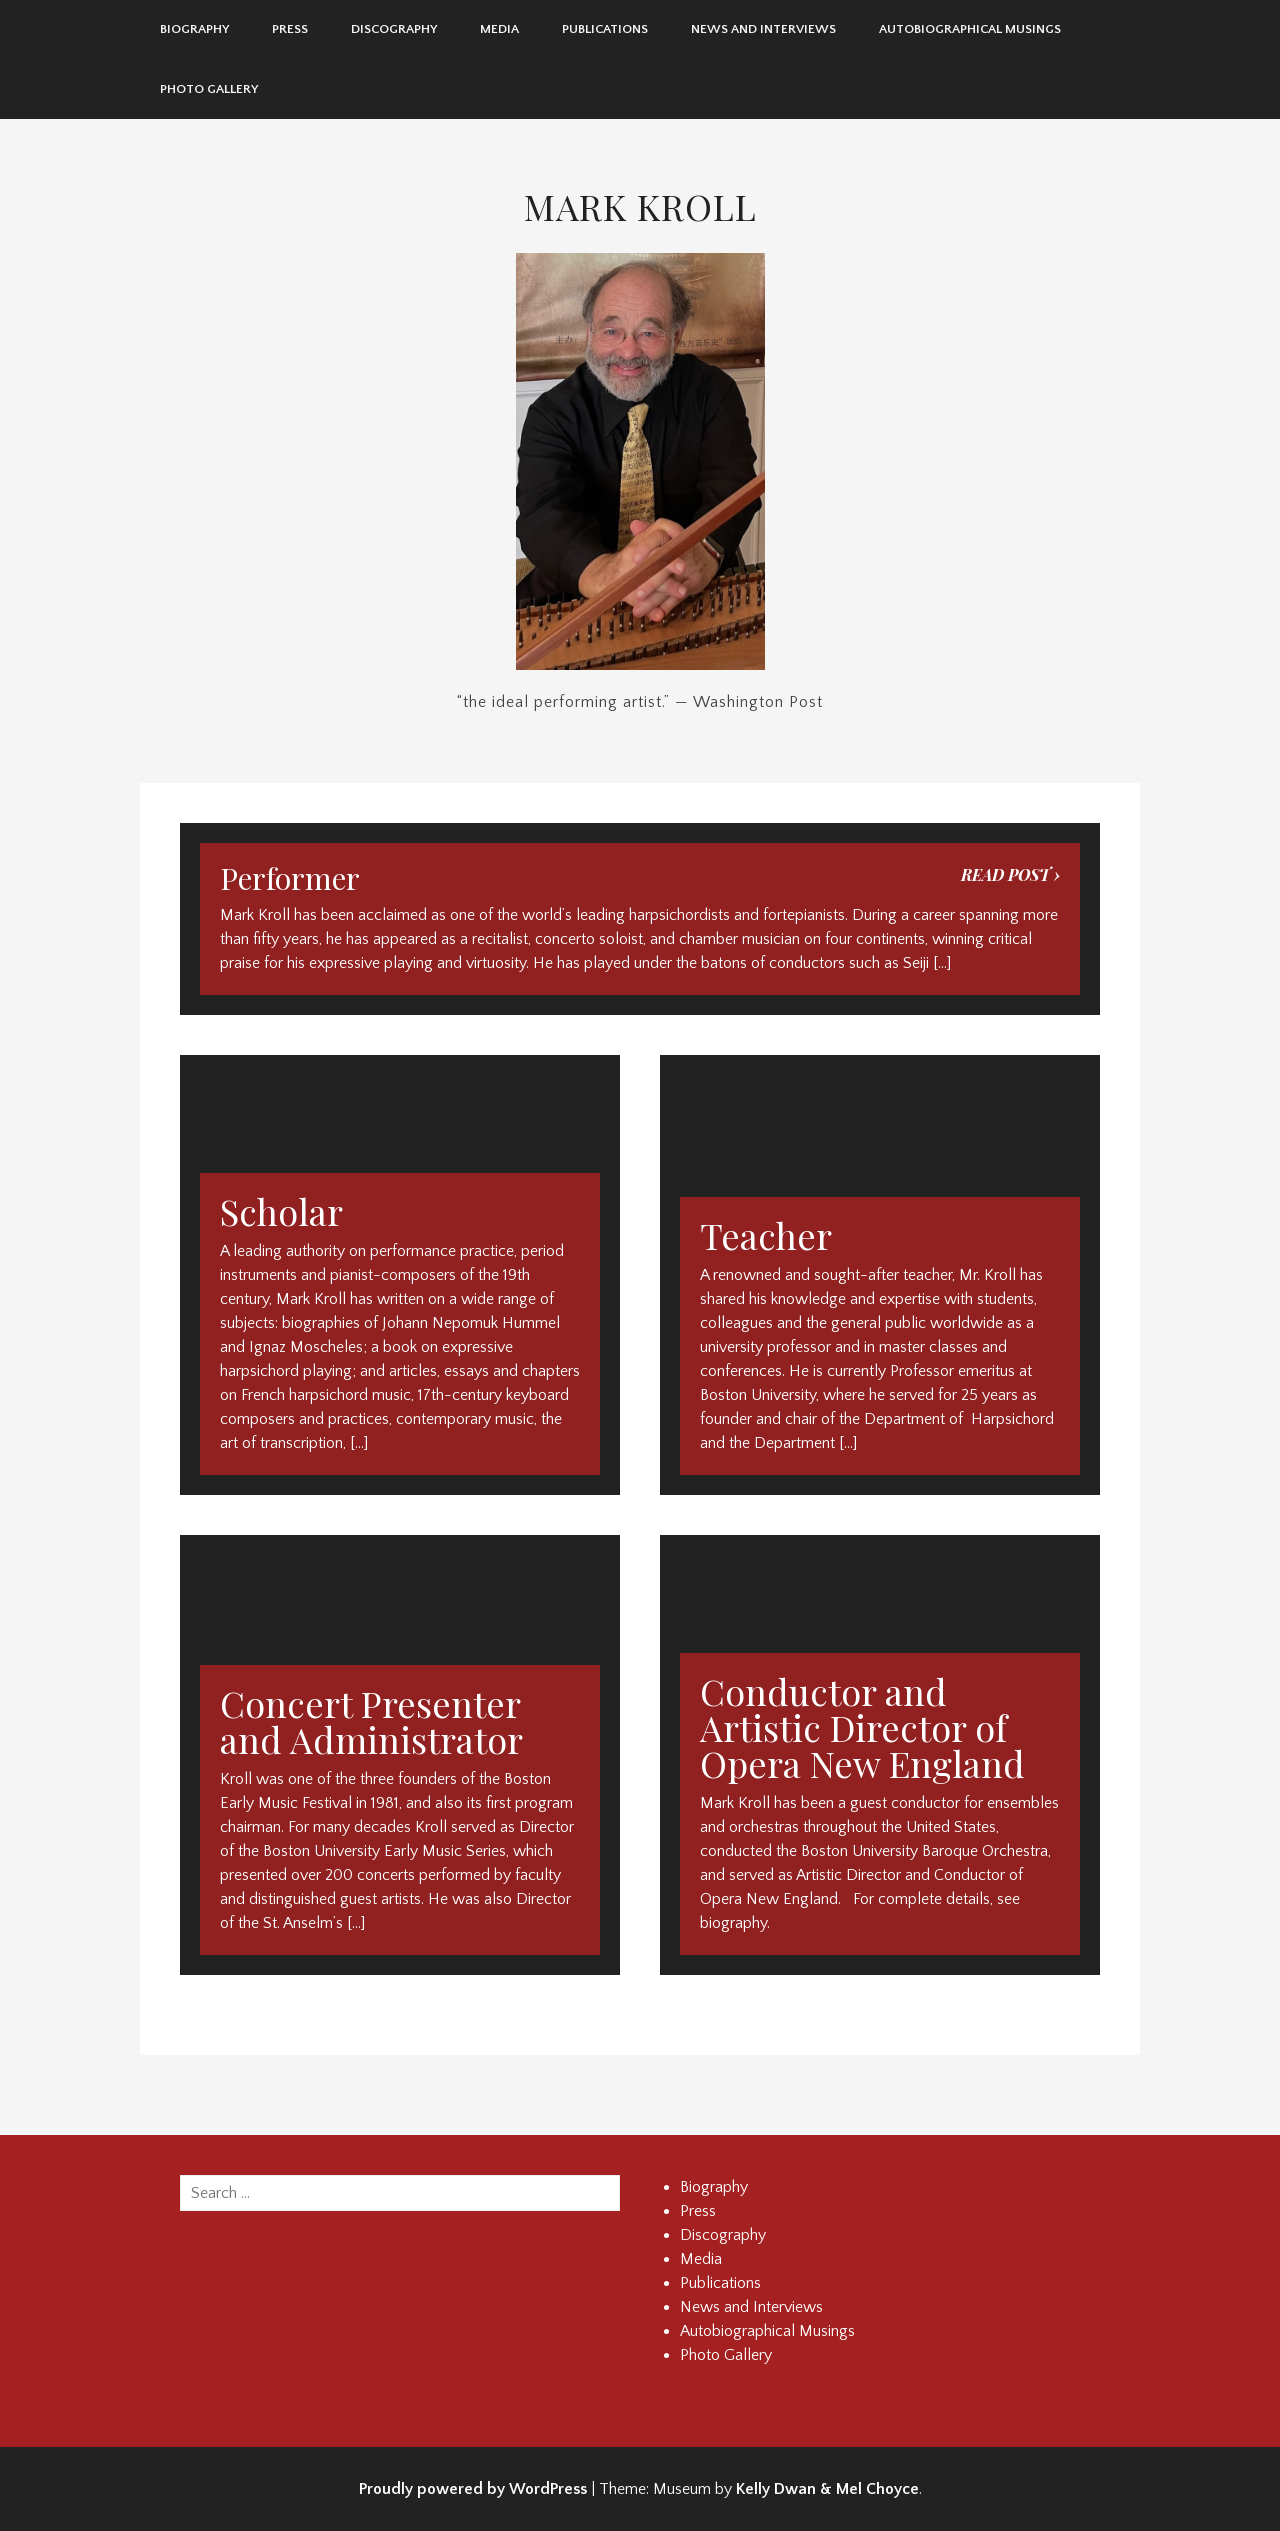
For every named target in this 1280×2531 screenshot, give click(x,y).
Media (499, 29)
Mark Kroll (640, 206)
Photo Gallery (209, 89)
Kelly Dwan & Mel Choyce (827, 2489)
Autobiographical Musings (970, 29)
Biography (194, 29)
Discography (394, 29)
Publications (605, 29)
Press (290, 29)
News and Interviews (763, 29)
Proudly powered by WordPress (473, 2489)
